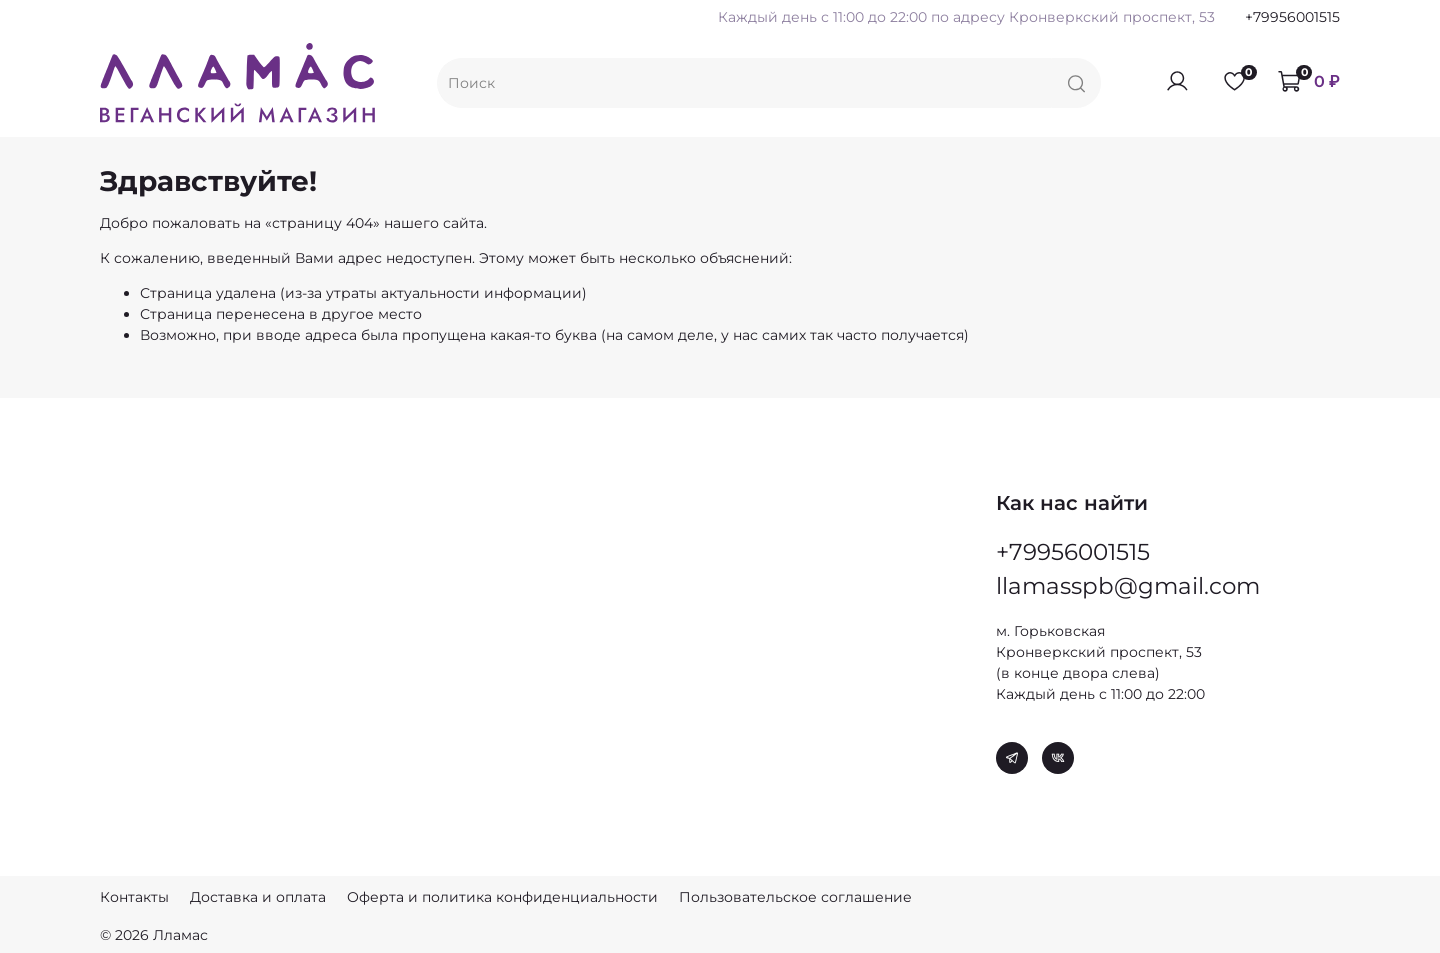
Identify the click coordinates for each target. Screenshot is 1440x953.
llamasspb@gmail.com (1128, 583)
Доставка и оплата (258, 897)
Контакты (134, 897)
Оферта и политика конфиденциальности (502, 897)
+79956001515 (1292, 17)
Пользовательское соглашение (795, 897)
